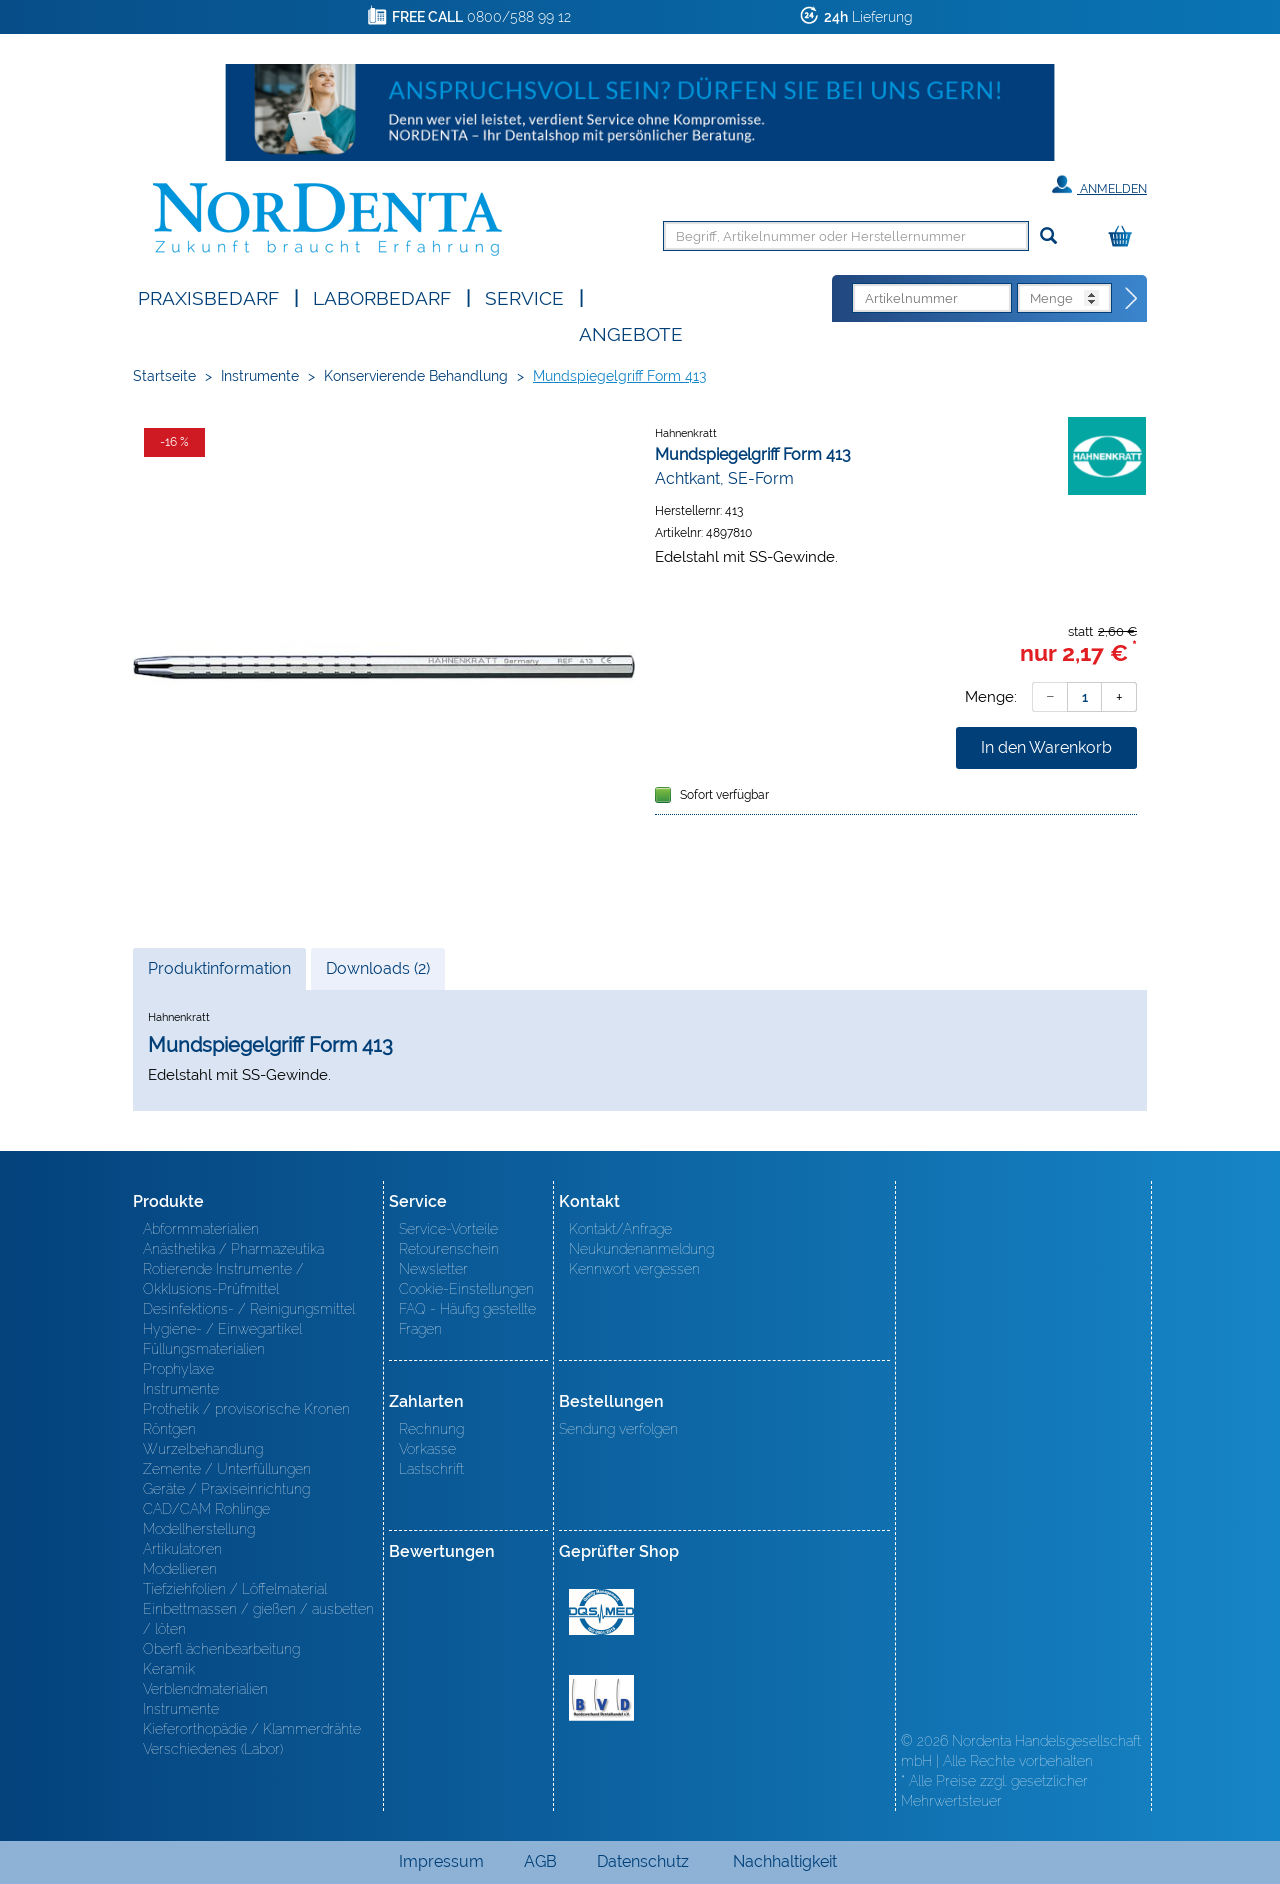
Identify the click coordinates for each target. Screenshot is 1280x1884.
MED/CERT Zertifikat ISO (601, 1612)
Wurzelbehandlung (203, 1449)
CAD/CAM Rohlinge (206, 1509)
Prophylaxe (178, 1369)
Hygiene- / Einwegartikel (222, 1329)
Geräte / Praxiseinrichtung (226, 1489)
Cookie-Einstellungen (466, 1289)
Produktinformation (219, 974)
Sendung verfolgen (618, 1429)
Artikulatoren (182, 1549)
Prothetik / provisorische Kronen (246, 1409)
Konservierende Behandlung (416, 376)
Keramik (169, 1669)
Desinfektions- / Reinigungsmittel (249, 1309)
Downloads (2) (378, 968)
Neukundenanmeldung (641, 1249)
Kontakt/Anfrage (620, 1229)
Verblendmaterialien (205, 1689)
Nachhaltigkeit (785, 1861)
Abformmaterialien (201, 1229)
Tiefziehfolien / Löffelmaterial (235, 1589)
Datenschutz (643, 1861)
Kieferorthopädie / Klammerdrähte (252, 1729)
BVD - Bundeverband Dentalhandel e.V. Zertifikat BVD (601, 1698)
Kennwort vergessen (634, 1269)
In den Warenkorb (1046, 747)
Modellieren (180, 1569)
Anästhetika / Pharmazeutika (233, 1249)
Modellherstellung (199, 1529)
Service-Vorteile (448, 1229)
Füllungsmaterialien (204, 1349)
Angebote (631, 332)
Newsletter (433, 1269)
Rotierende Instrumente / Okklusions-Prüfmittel (223, 1279)
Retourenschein (449, 1249)
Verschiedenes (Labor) (213, 1749)
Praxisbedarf (208, 296)
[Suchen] (1048, 236)
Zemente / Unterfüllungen (227, 1469)
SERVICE (524, 296)
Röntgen (169, 1429)
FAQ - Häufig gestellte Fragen (467, 1319)
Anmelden (1099, 185)
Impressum (441, 1861)
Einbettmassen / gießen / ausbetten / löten (258, 1619)
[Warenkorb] (1125, 237)
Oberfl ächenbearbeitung (221, 1649)
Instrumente (260, 376)
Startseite (164, 376)
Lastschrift (431, 1469)
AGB (540, 1861)
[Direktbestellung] (1132, 299)
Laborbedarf (382, 296)
